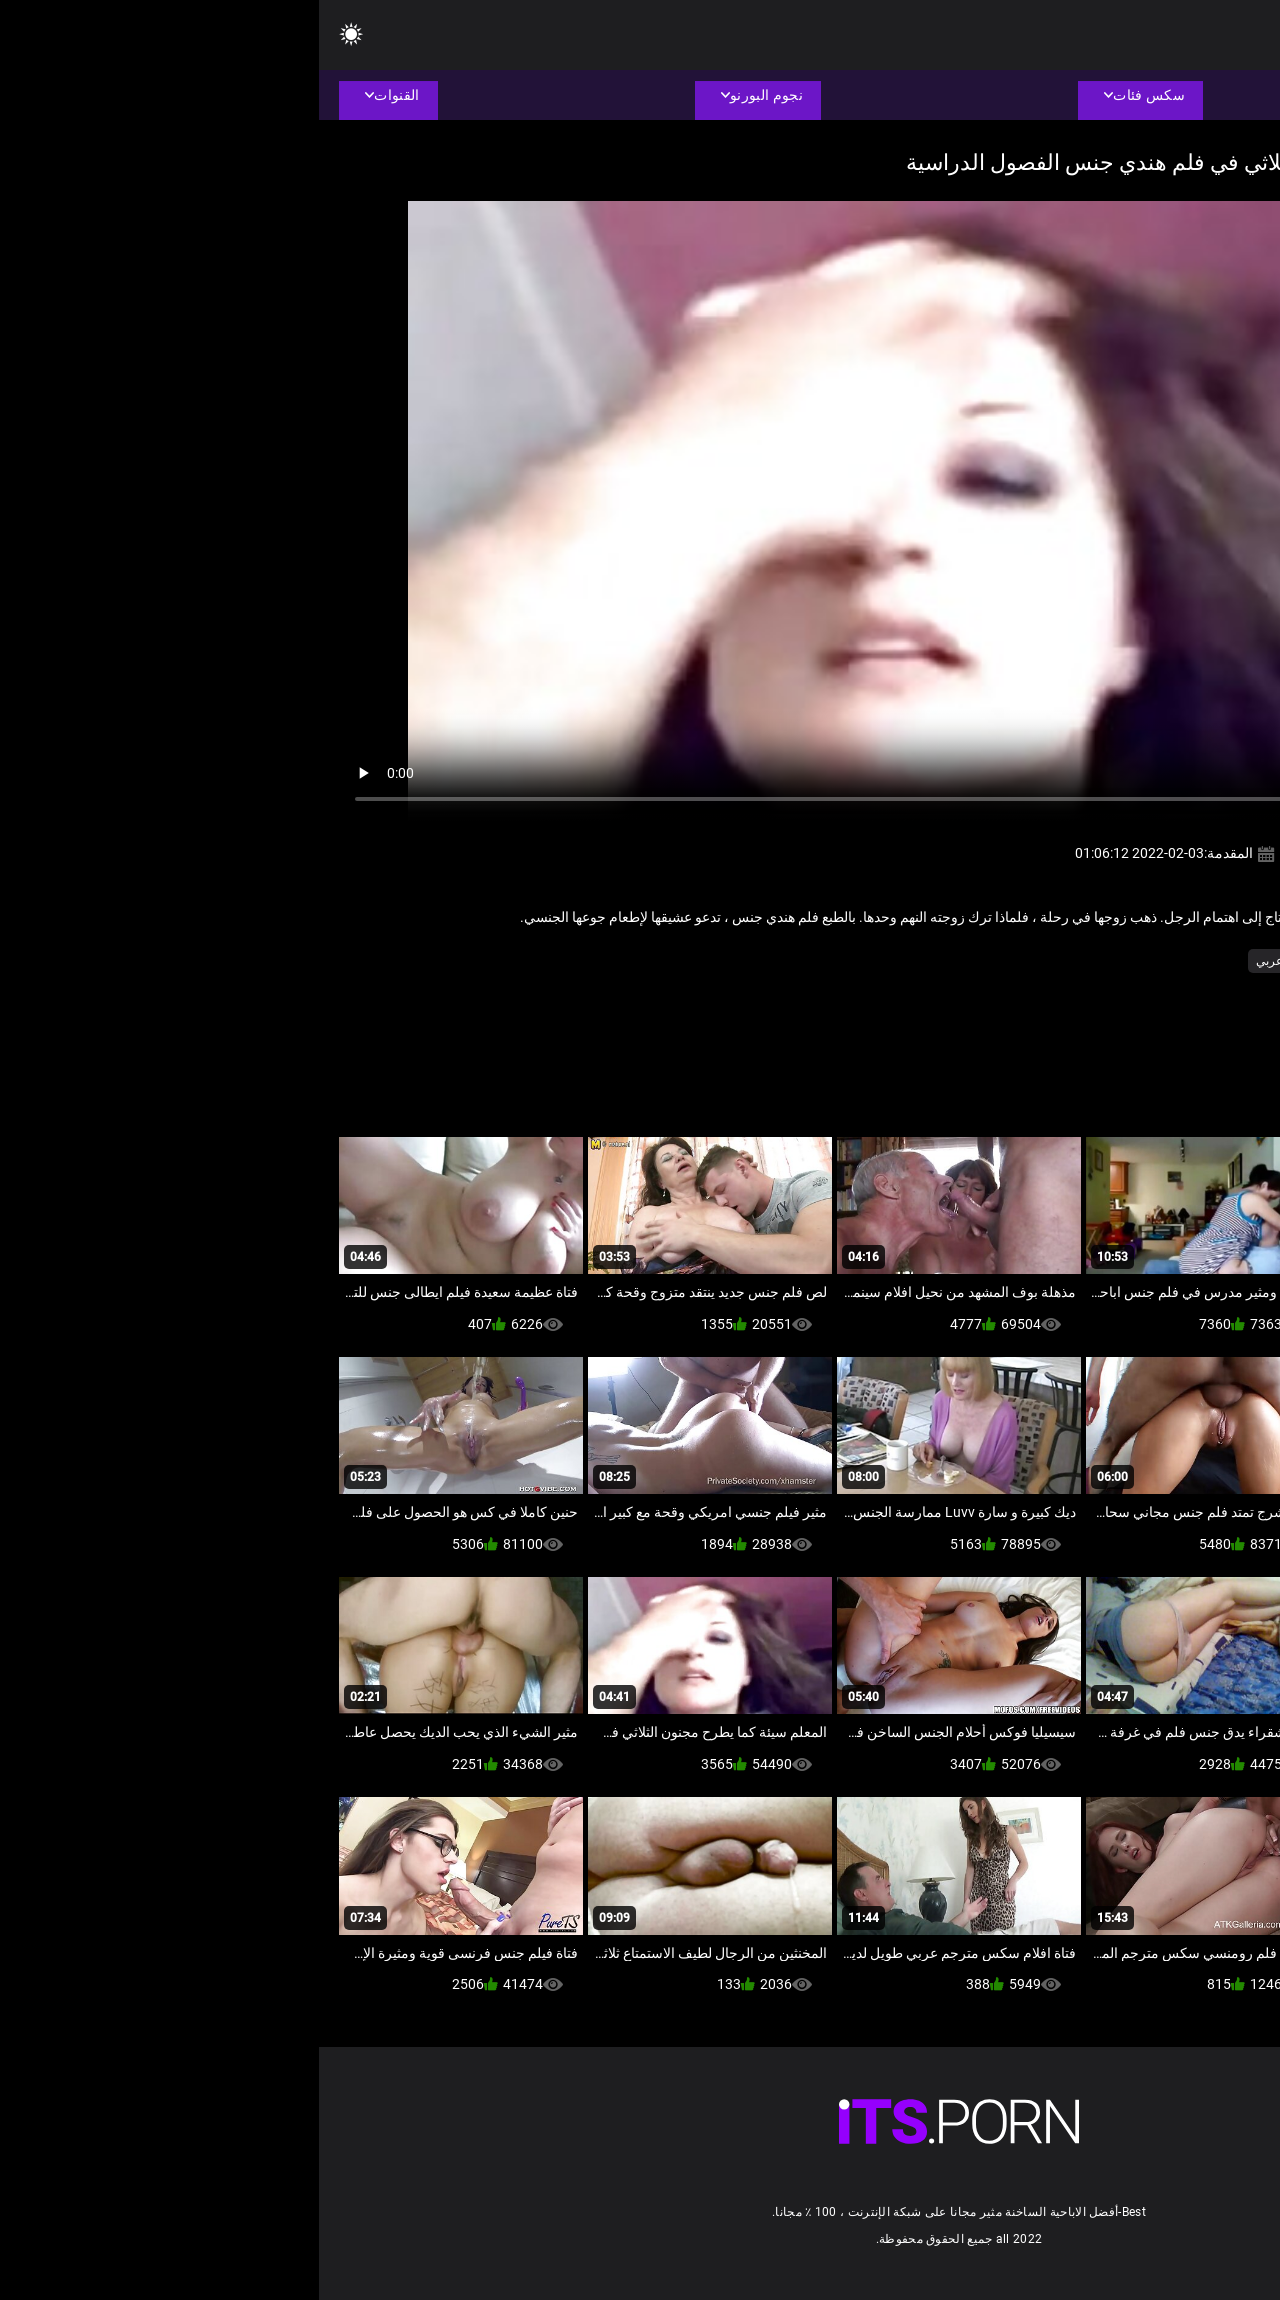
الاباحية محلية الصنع (1110, 961)
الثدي (1031, 961)
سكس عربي (968, 961)
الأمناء (1192, 961)
